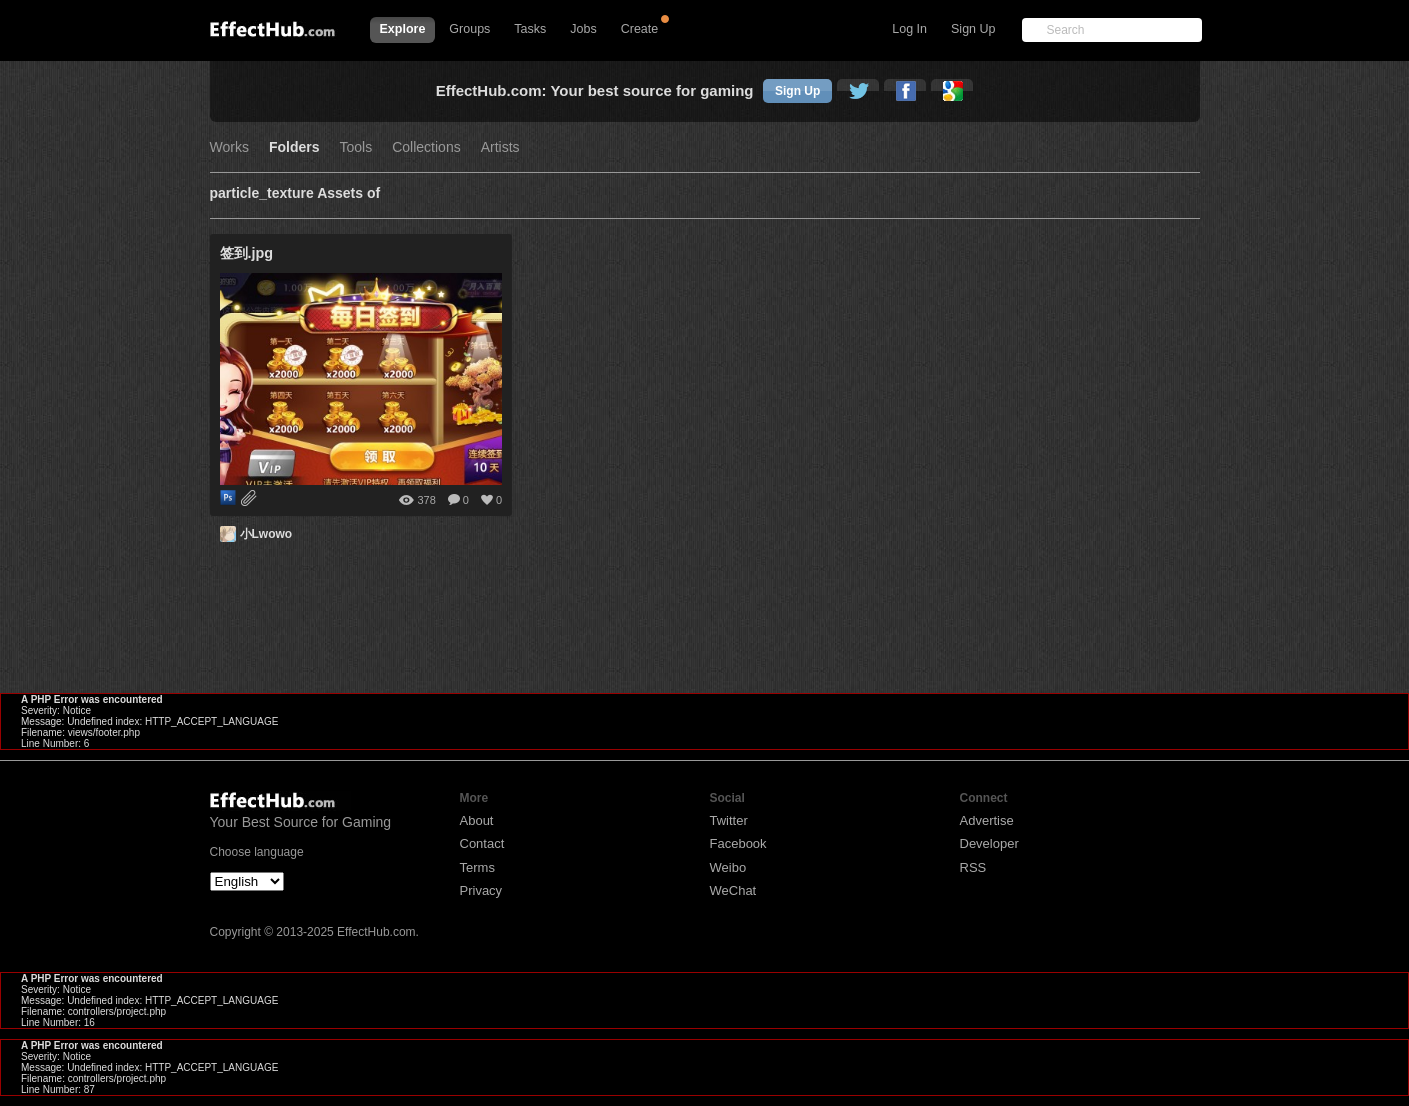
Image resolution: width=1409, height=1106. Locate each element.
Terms (477, 867)
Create (640, 29)
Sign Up (973, 29)
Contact (482, 843)
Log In (909, 29)
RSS (973, 867)
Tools (356, 147)
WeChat (733, 890)
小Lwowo (266, 534)
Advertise (987, 820)
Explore (403, 29)
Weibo (728, 867)
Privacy (481, 890)
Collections (426, 147)
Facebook (738, 843)
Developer (989, 843)
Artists (500, 147)
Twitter (729, 820)
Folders (294, 147)
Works (229, 147)
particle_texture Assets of (295, 193)
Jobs (583, 29)
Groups (469, 29)
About (477, 820)
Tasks (530, 29)
